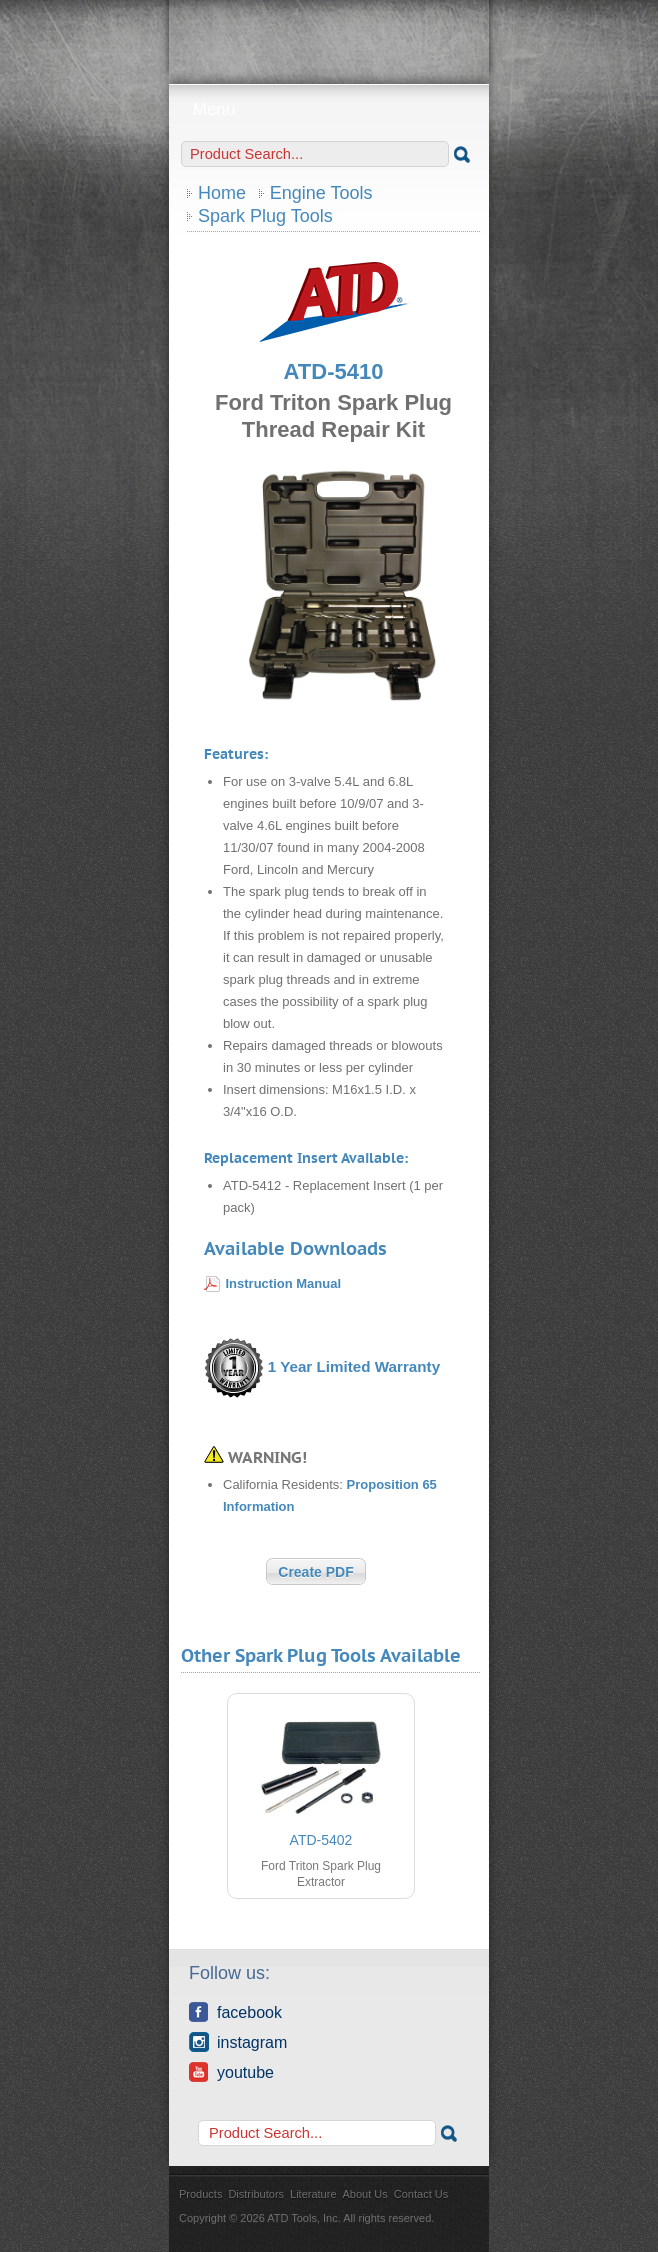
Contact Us (421, 2194)
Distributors (256, 2194)
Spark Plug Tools (265, 216)
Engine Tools (321, 193)
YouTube (231, 2072)
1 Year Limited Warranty (354, 1366)
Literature (313, 2194)
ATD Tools (329, 35)
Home (222, 193)
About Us (365, 2194)
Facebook (235, 2012)
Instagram (238, 2042)
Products (200, 2194)
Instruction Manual (284, 1283)
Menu (329, 109)
